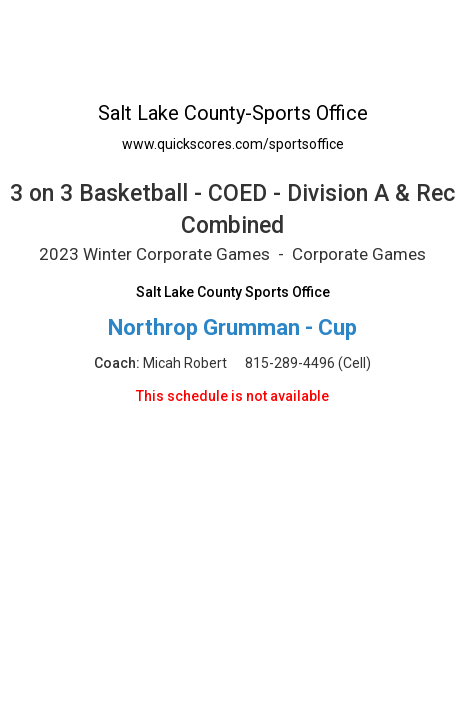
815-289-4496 (290, 363)
